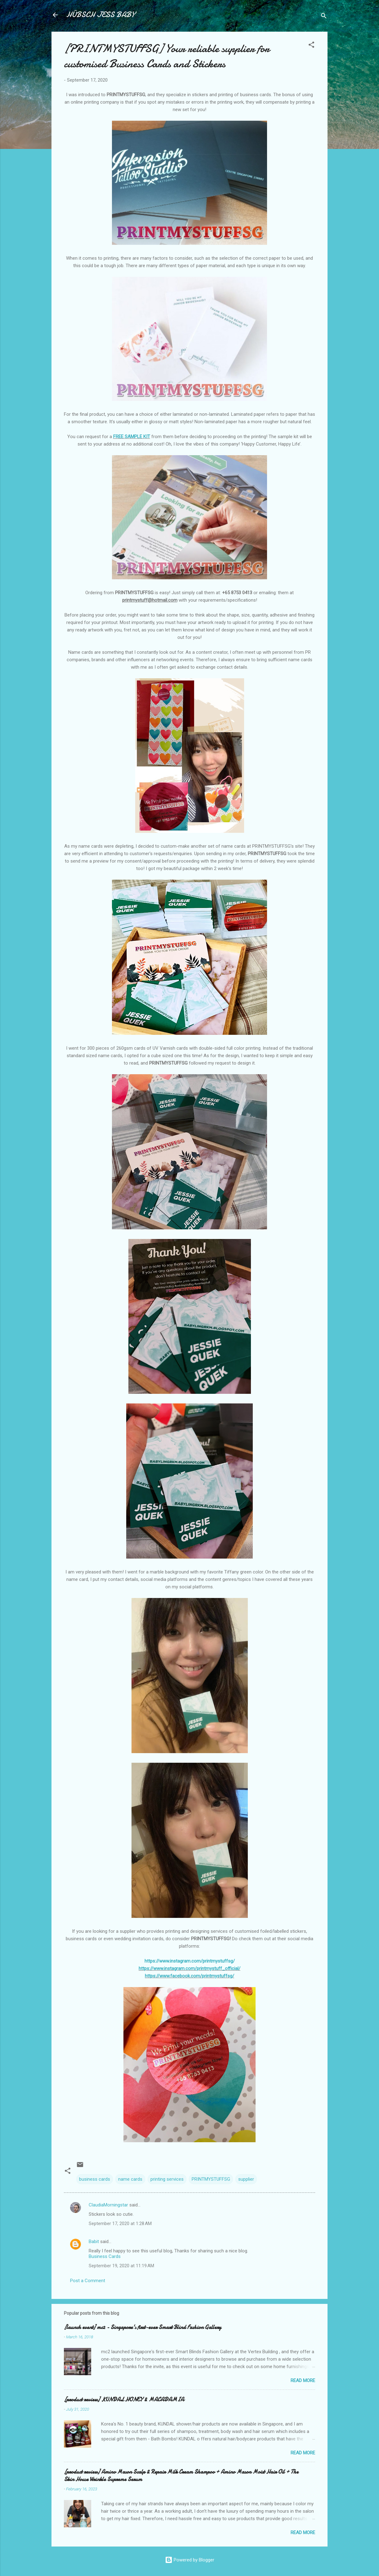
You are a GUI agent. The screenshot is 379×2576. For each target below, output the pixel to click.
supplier (246, 2179)
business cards (94, 2179)
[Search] (324, 16)
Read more (303, 2380)
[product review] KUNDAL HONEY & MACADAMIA (124, 2399)
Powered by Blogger (189, 2560)
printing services (167, 2179)
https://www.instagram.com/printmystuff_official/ (189, 1968)
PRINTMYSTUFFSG (211, 2179)
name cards (130, 2179)
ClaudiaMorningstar (108, 2205)
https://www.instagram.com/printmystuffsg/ (190, 1961)
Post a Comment (87, 2280)
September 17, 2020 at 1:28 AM (120, 2223)
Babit (94, 2241)
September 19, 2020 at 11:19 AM (121, 2266)
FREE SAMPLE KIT (131, 436)
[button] (311, 46)
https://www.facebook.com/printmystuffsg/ (189, 1976)
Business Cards (105, 2256)
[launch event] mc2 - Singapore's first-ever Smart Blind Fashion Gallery (142, 2327)
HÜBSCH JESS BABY (100, 15)
